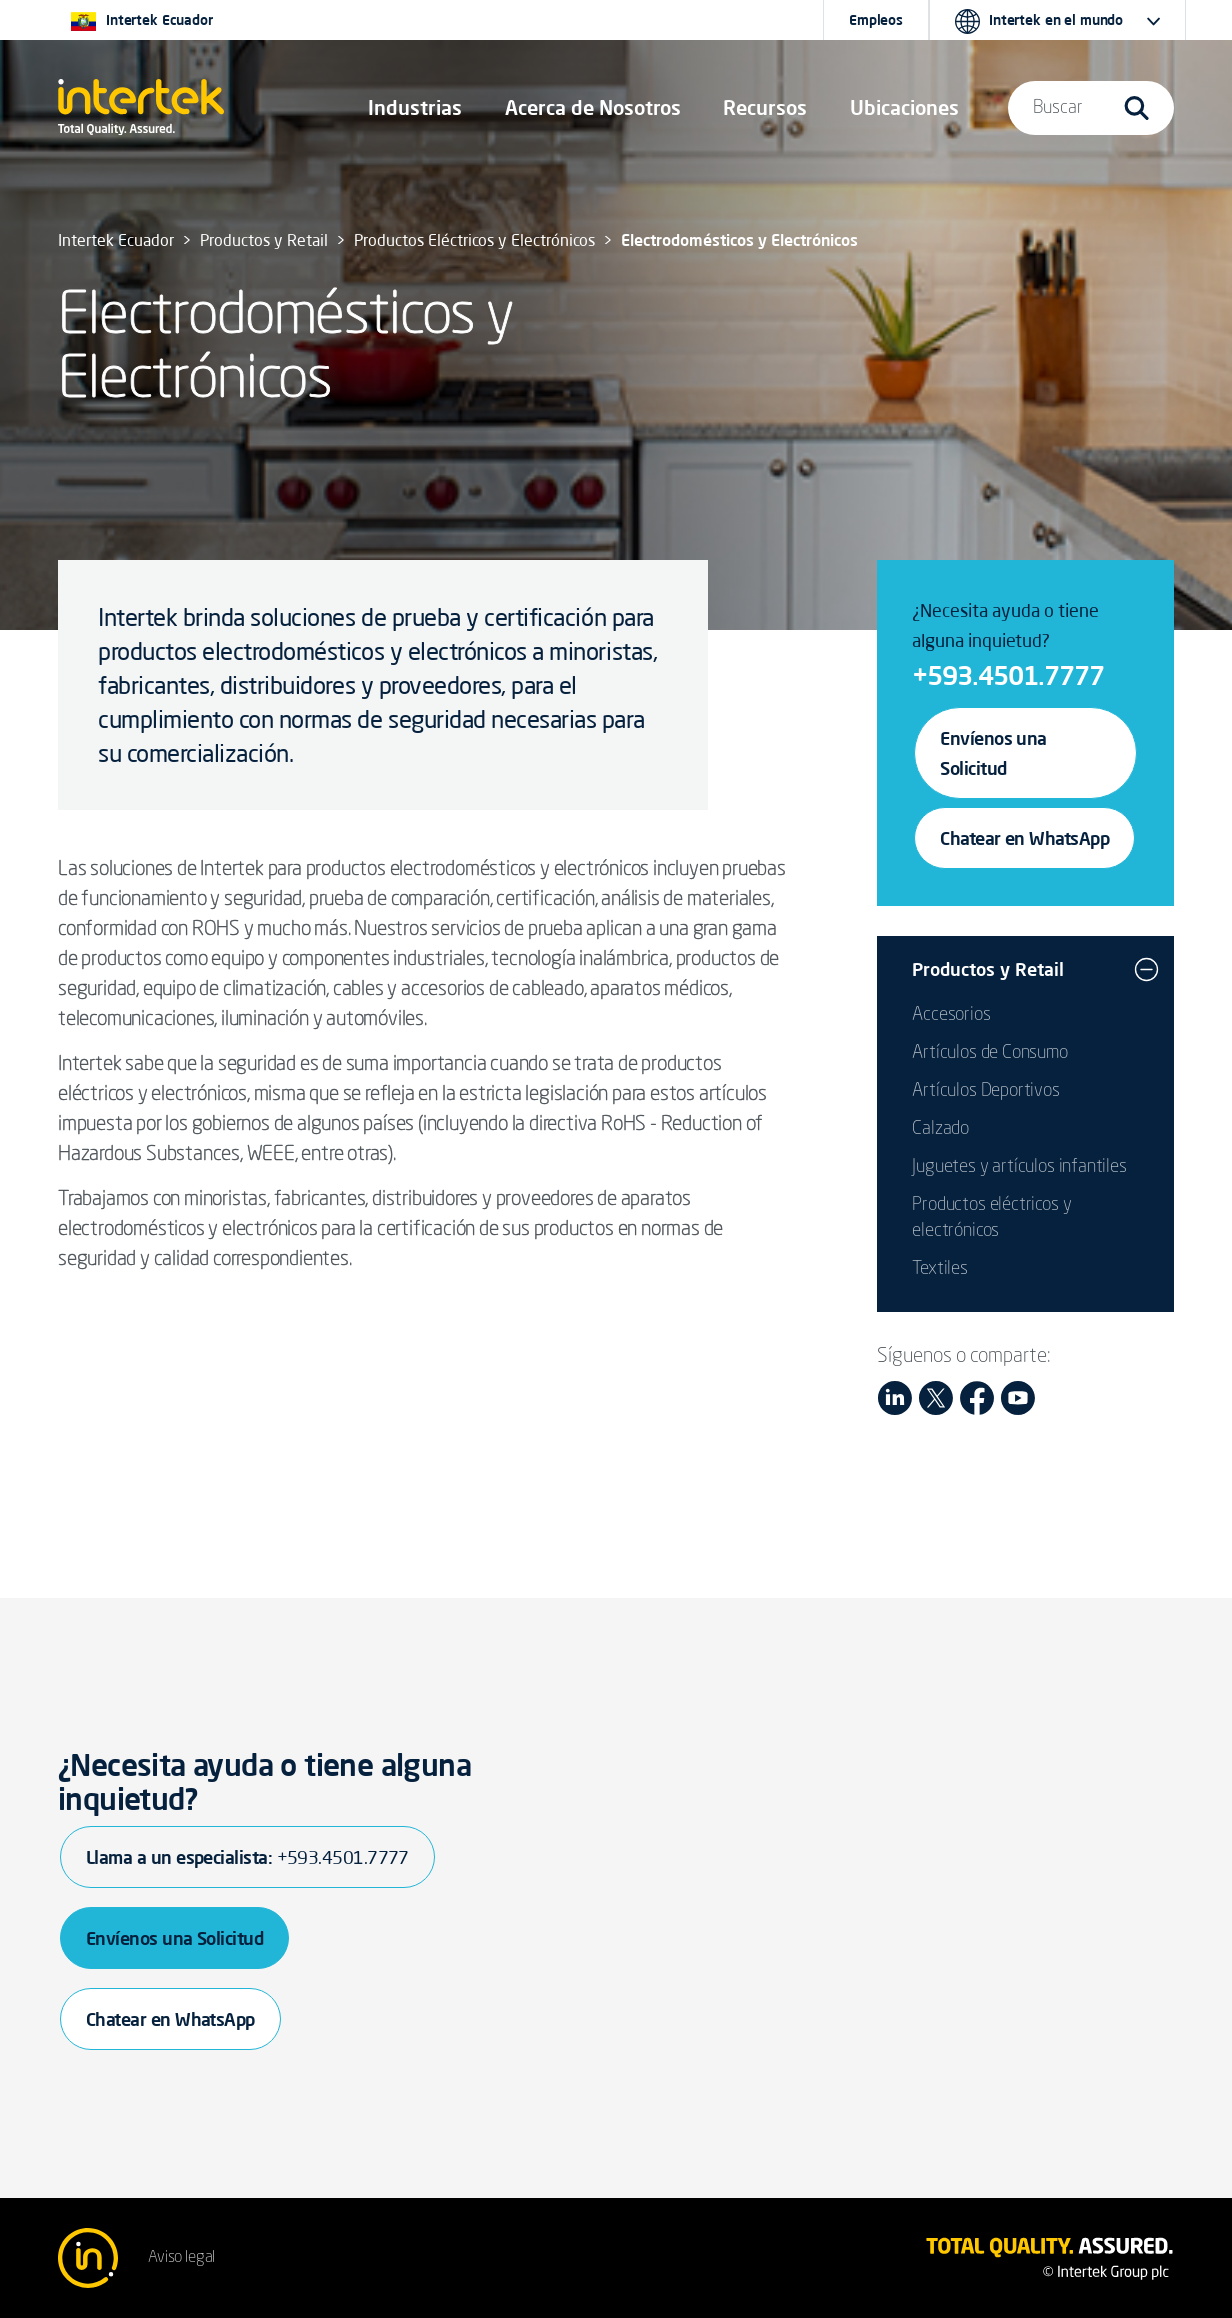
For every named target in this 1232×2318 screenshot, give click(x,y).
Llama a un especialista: (247, 1857)
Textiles (940, 1269)
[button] (415, 108)
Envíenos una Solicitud (993, 753)
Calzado (940, 1129)
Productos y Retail (988, 969)
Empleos (876, 20)
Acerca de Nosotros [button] (593, 107)
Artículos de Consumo (989, 1053)
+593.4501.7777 (1008, 675)
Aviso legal (181, 2258)
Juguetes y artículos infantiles (1019, 1167)
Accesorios (951, 1015)
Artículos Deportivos (985, 1091)
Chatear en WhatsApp (1024, 838)
